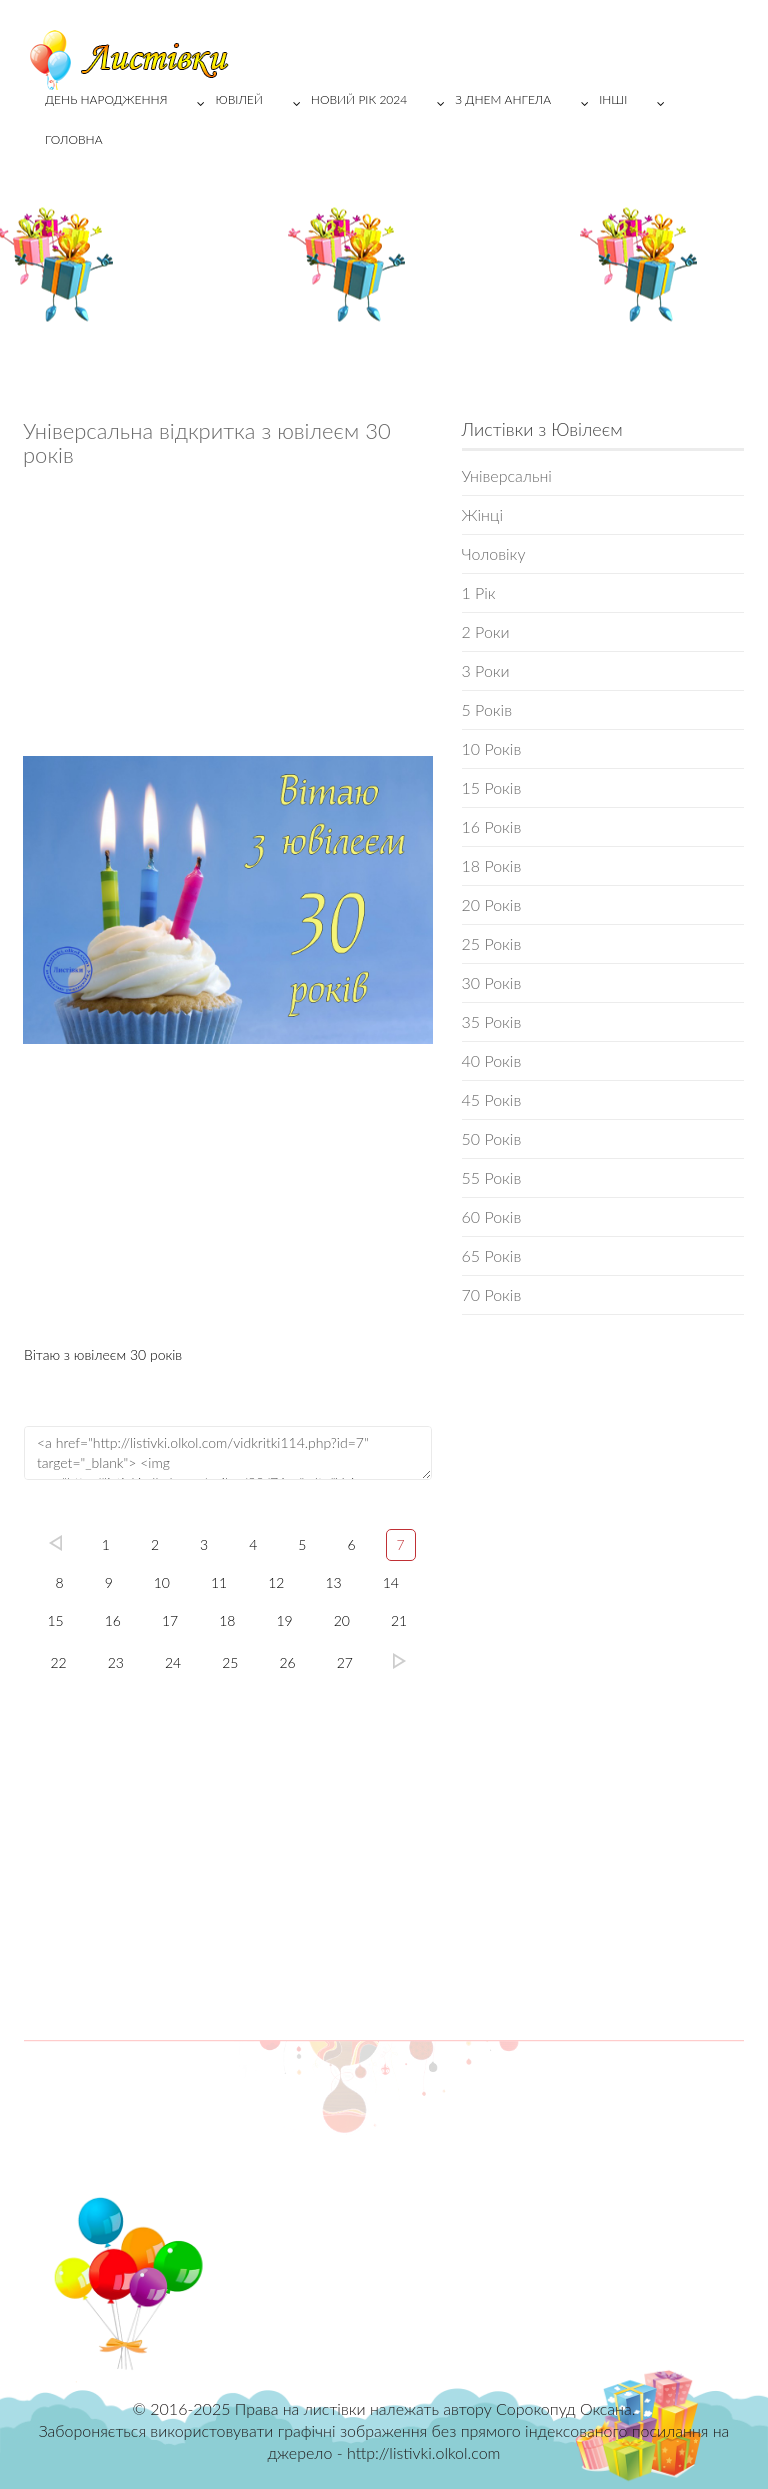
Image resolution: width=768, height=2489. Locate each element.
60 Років (492, 1216)
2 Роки (486, 631)
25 (230, 1662)
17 (170, 1620)
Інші (637, 104)
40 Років (492, 1060)
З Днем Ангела (527, 104)
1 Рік (479, 592)
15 (55, 1620)
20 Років (492, 904)
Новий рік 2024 (383, 104)
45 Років (492, 1099)
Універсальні (507, 475)
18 (227, 1620)
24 (173, 1662)
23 (116, 1662)
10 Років (492, 748)
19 (284, 1620)
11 (219, 1582)
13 (334, 1582)
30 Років (492, 982)
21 (399, 1620)
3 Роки (486, 670)
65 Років (492, 1255)
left (56, 1543)
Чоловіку (494, 553)
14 (391, 1582)
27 (345, 1662)
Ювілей (262, 104)
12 (276, 1582)
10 (162, 1582)
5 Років (487, 709)
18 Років (492, 865)
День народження (130, 104)
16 (113, 1620)
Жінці (482, 514)
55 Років (492, 1177)
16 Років (492, 826)
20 (342, 1620)
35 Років (492, 1021)
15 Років (492, 787)
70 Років (492, 1294)
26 (288, 1662)
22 (59, 1662)
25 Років (492, 943)
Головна (74, 139)
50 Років (492, 1138)
